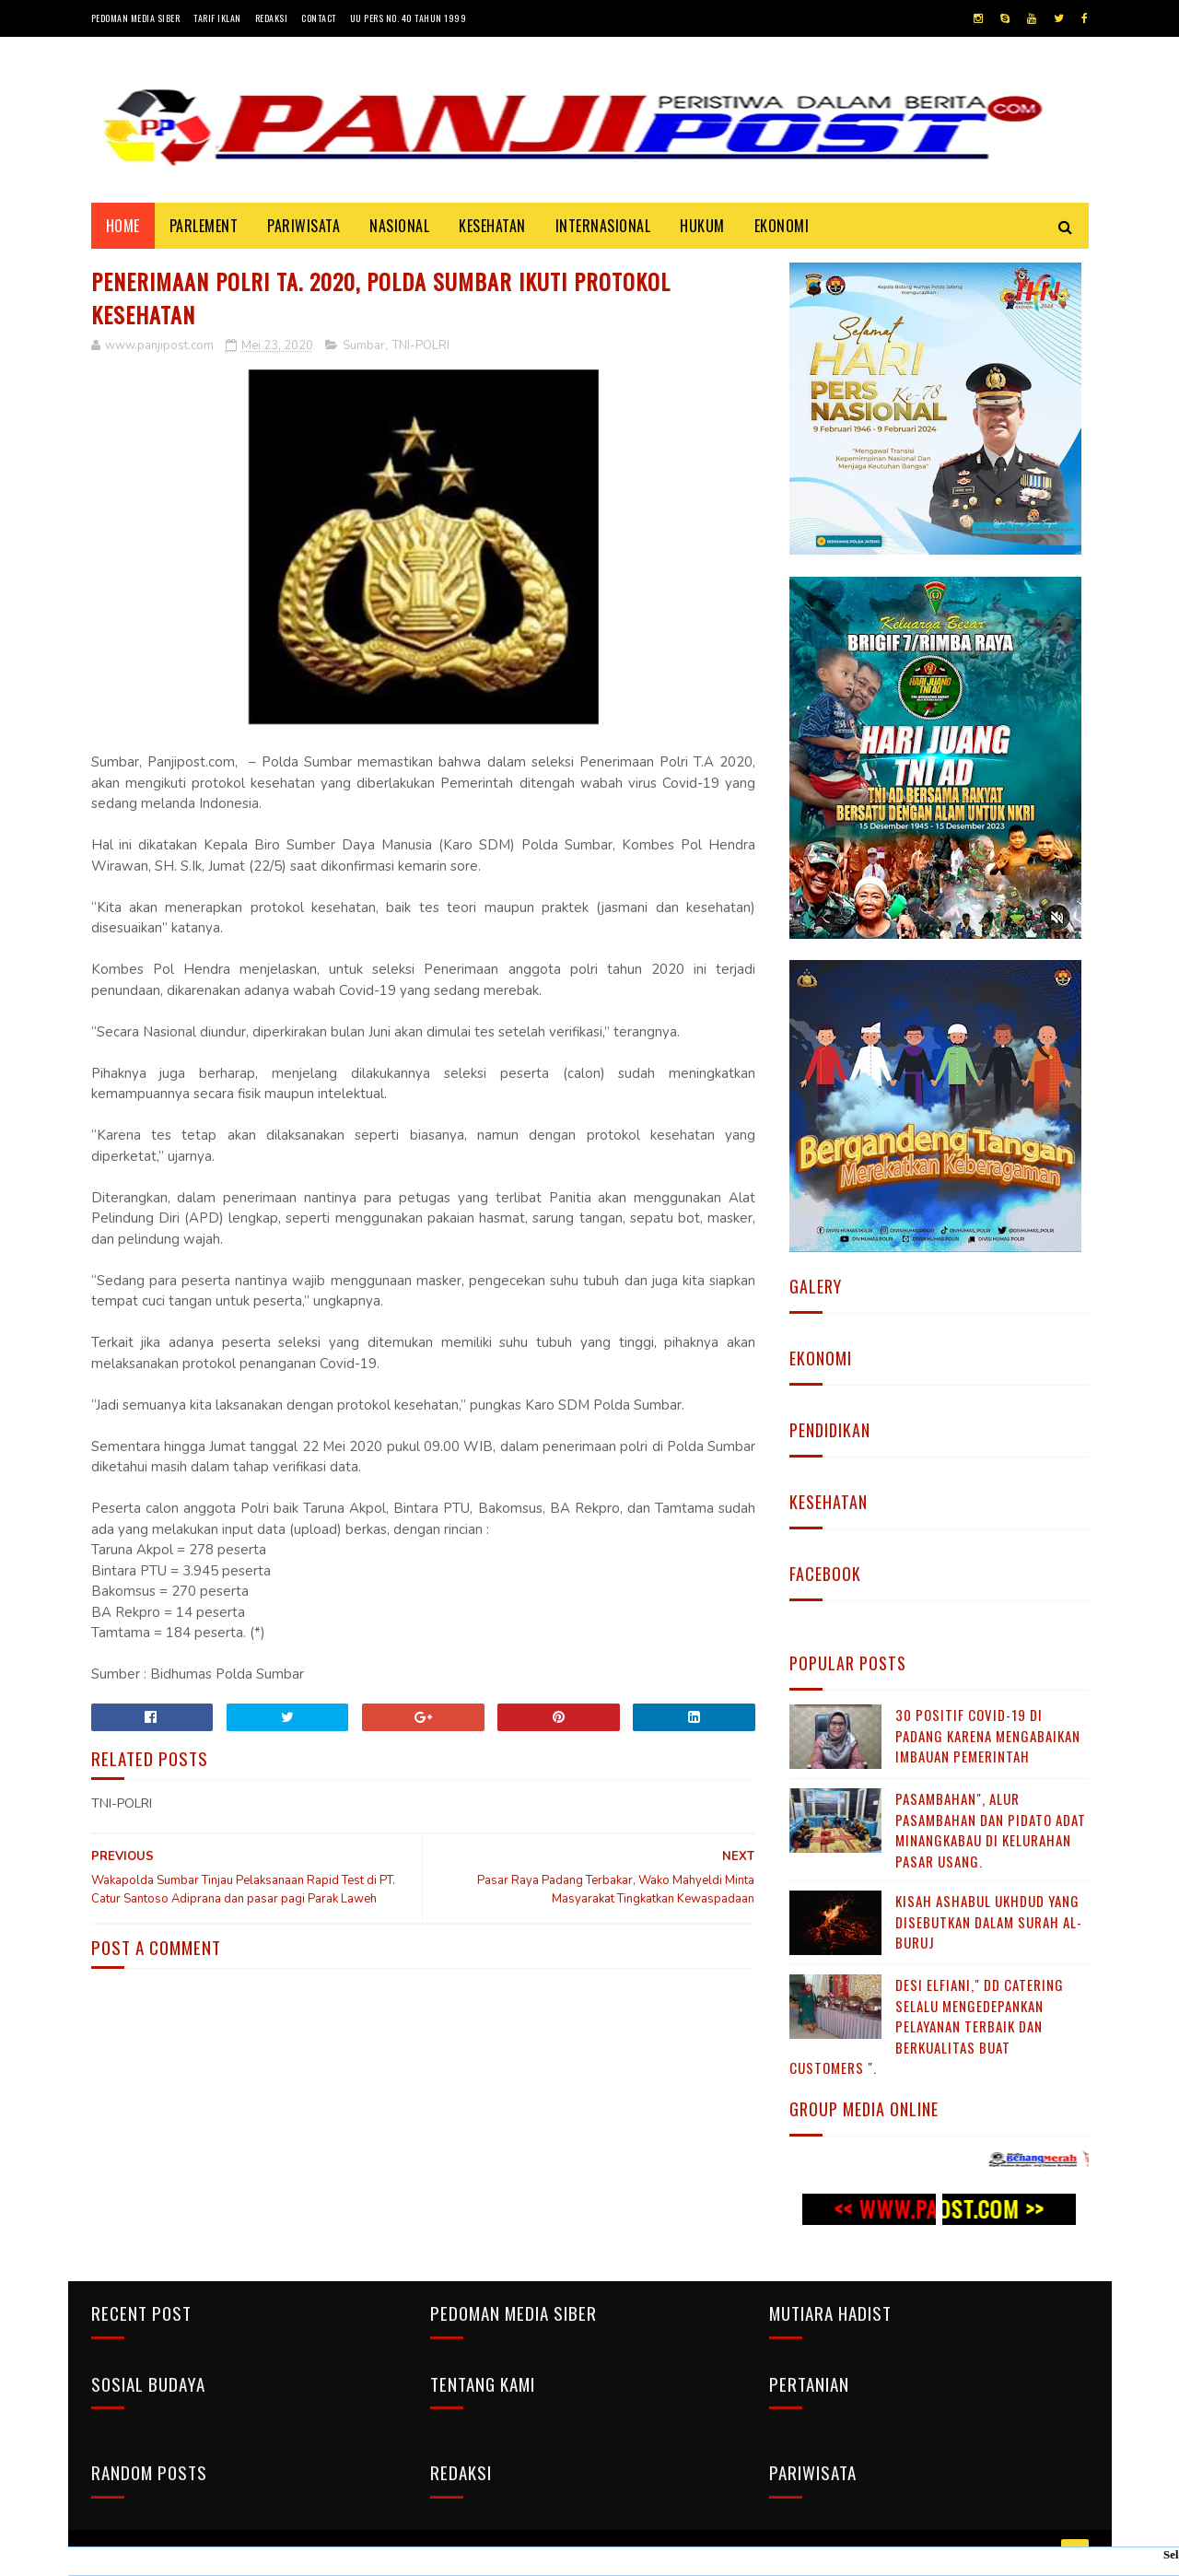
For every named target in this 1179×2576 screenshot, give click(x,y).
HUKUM (702, 226)
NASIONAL (399, 226)
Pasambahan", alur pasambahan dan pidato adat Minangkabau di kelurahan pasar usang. (990, 1829)
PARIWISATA (303, 226)
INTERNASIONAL (603, 226)
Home (123, 226)
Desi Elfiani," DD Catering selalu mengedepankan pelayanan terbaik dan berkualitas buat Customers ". (926, 2026)
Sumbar (364, 345)
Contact (318, 18)
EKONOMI (782, 226)
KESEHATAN (492, 226)
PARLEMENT (204, 226)
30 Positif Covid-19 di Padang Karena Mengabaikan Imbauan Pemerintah (987, 1735)
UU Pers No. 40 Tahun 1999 (408, 18)
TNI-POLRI (420, 345)
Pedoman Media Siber (136, 18)
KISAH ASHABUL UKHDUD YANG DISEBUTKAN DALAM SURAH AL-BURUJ (988, 1921)
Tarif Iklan (217, 18)
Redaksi (271, 18)
